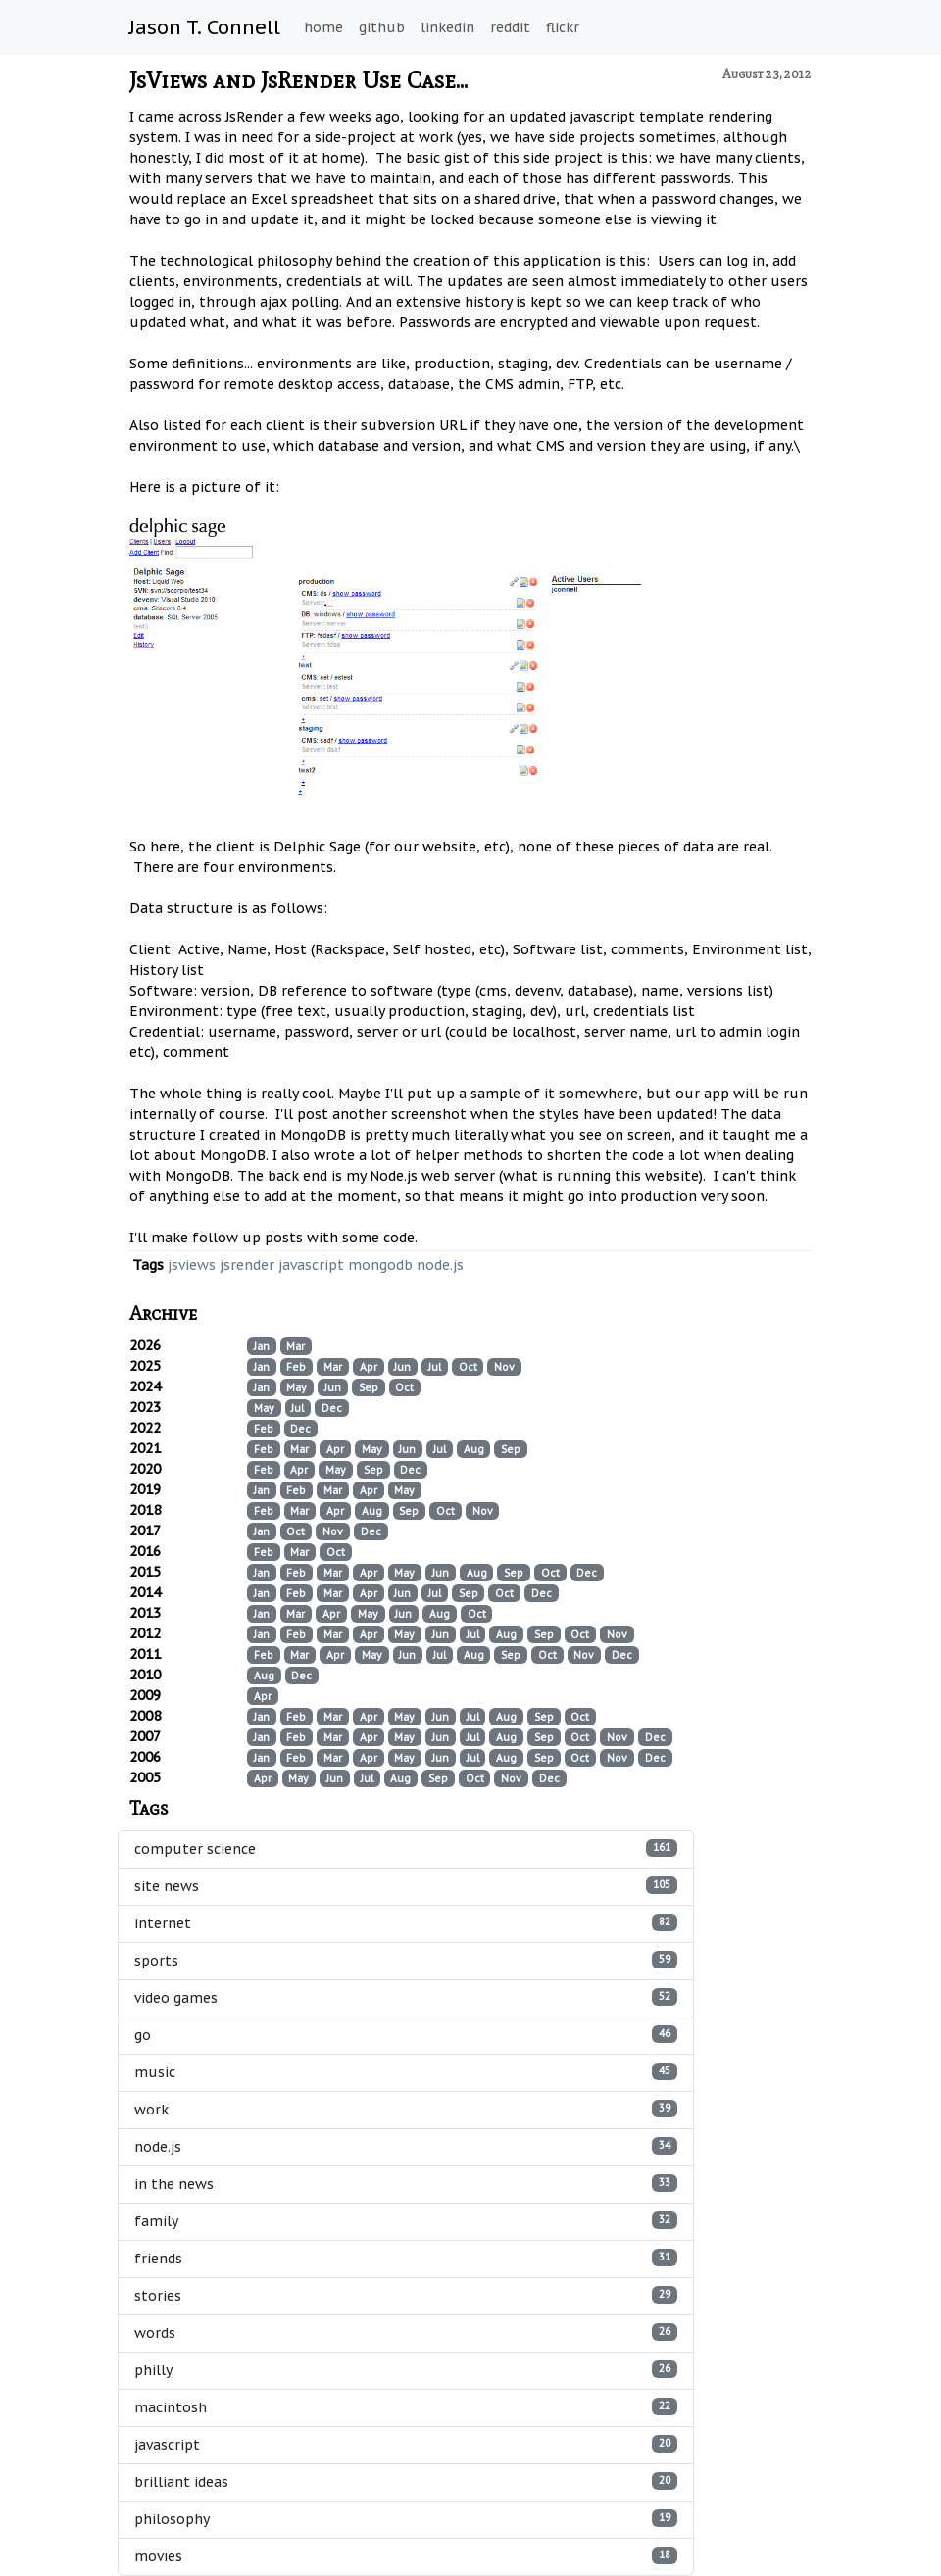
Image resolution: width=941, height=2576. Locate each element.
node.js (440, 1265)
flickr (562, 27)
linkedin (447, 27)
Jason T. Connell (204, 27)
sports (405, 1960)
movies (405, 2556)
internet (405, 1923)
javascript (311, 1265)
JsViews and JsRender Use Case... (298, 80)
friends (405, 2258)
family (405, 2220)
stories (405, 2295)
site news (405, 1885)
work (405, 2109)
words (405, 2332)
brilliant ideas (405, 2481)
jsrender (247, 1265)
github (382, 27)
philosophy (405, 2518)
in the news (405, 2183)
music (405, 2072)
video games (405, 1997)
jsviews (192, 1265)
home (323, 27)
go (405, 2034)
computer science (405, 1848)
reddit (510, 27)
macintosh (405, 2407)
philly (405, 2369)
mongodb (380, 1265)
